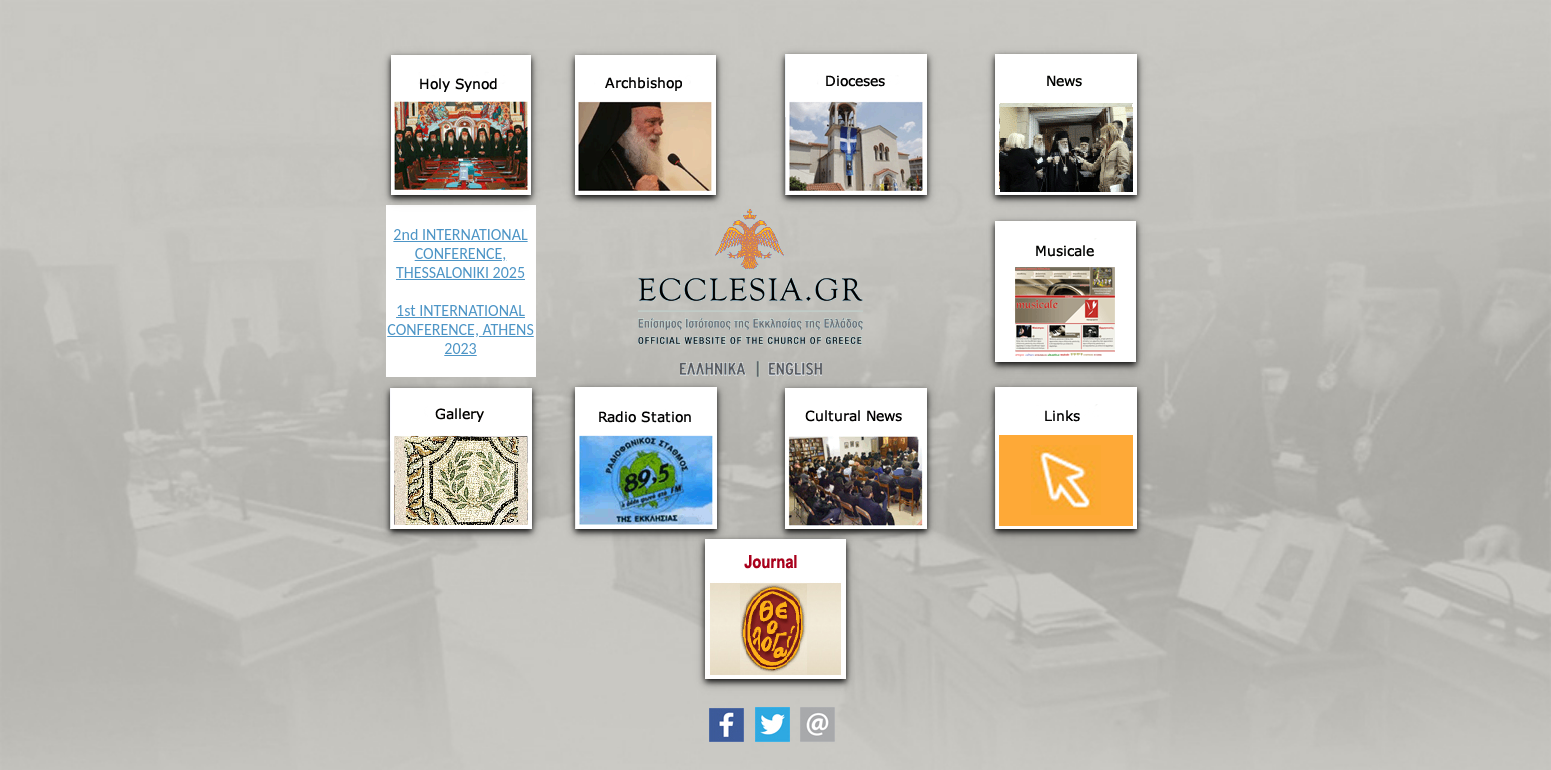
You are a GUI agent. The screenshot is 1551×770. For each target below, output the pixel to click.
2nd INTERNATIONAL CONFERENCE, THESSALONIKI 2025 (460, 253)
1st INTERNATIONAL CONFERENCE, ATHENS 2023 (460, 329)
